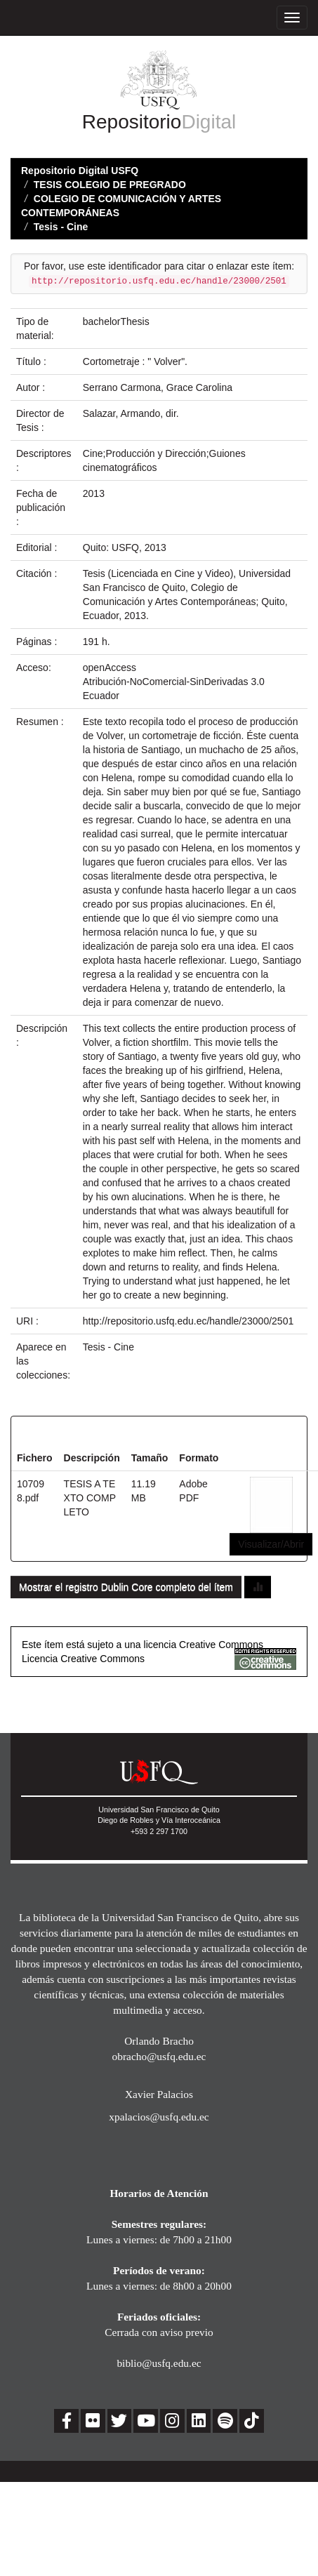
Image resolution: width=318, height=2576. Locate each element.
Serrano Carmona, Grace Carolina (157, 387)
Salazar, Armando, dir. (131, 413)
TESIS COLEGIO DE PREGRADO (110, 184)
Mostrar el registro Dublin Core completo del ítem (126, 1587)
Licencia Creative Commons (83, 1658)
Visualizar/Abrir (271, 1544)
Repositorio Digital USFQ (79, 170)
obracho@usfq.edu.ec (159, 2056)
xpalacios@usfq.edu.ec (158, 2117)
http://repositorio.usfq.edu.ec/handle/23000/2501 (188, 1321)
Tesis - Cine (61, 226)
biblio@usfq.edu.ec (159, 2363)
